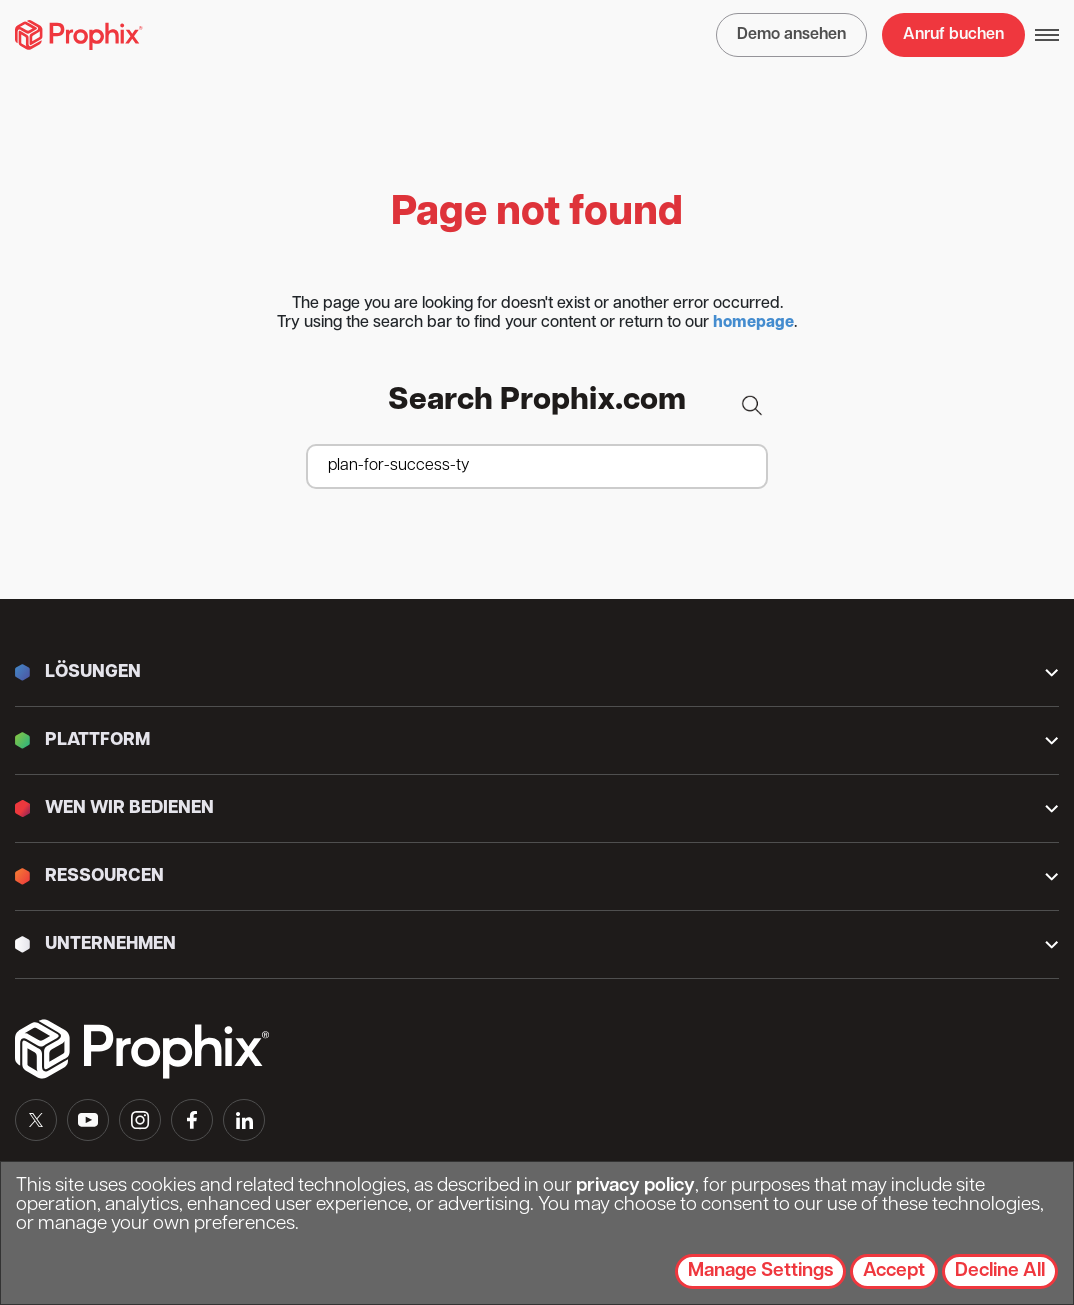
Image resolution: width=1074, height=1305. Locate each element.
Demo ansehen (791, 35)
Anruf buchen (953, 35)
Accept (894, 1271)
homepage (753, 323)
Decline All (1000, 1271)
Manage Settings (760, 1271)
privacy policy (635, 1186)
